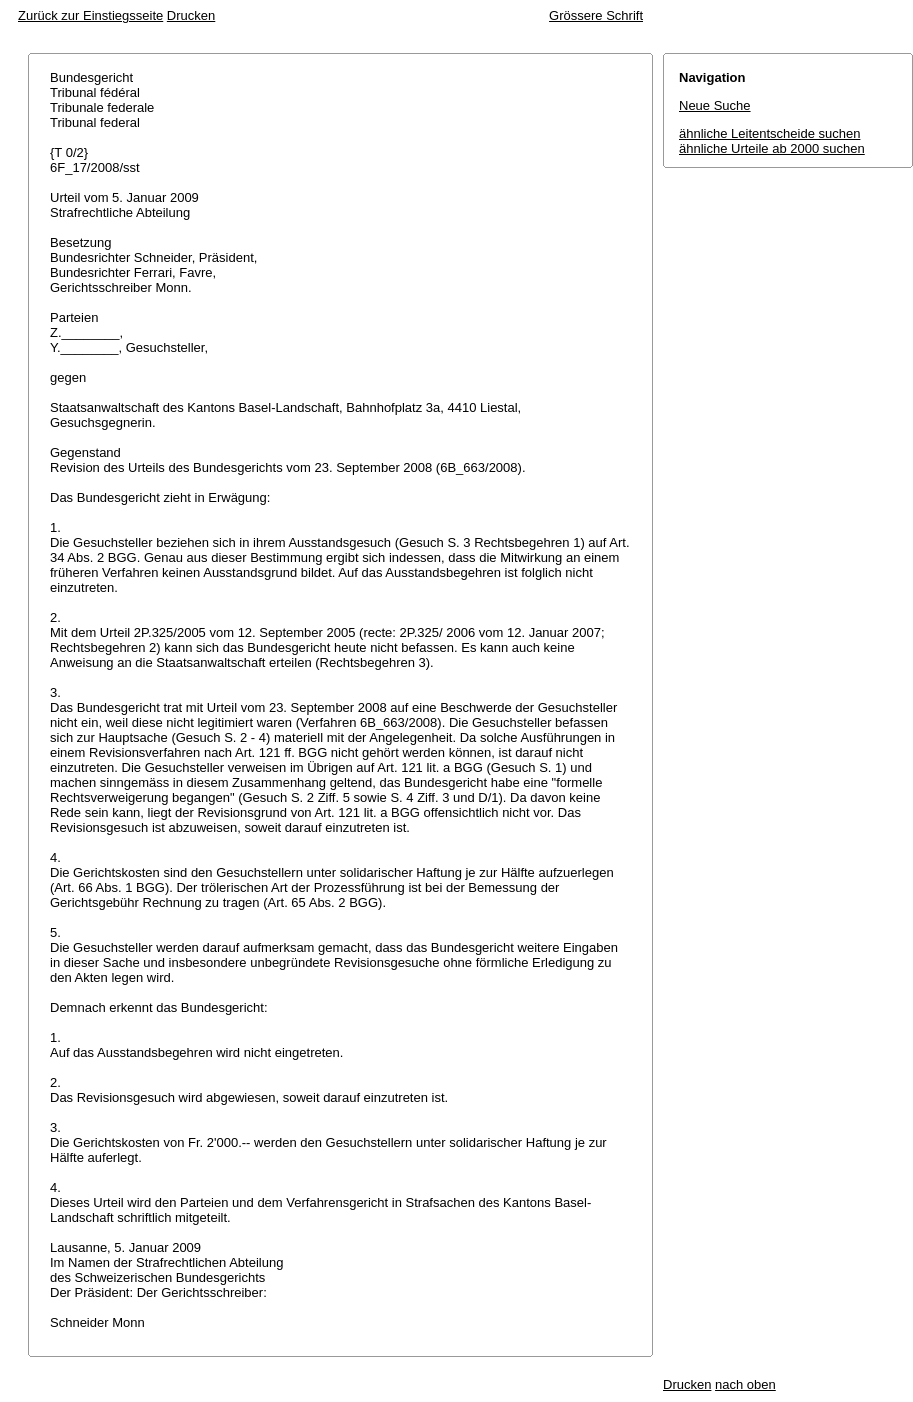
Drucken (191, 15)
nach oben (745, 1384)
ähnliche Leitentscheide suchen (769, 133)
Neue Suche (715, 105)
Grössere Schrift (596, 15)
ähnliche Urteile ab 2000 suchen (772, 148)
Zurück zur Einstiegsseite (90, 15)
